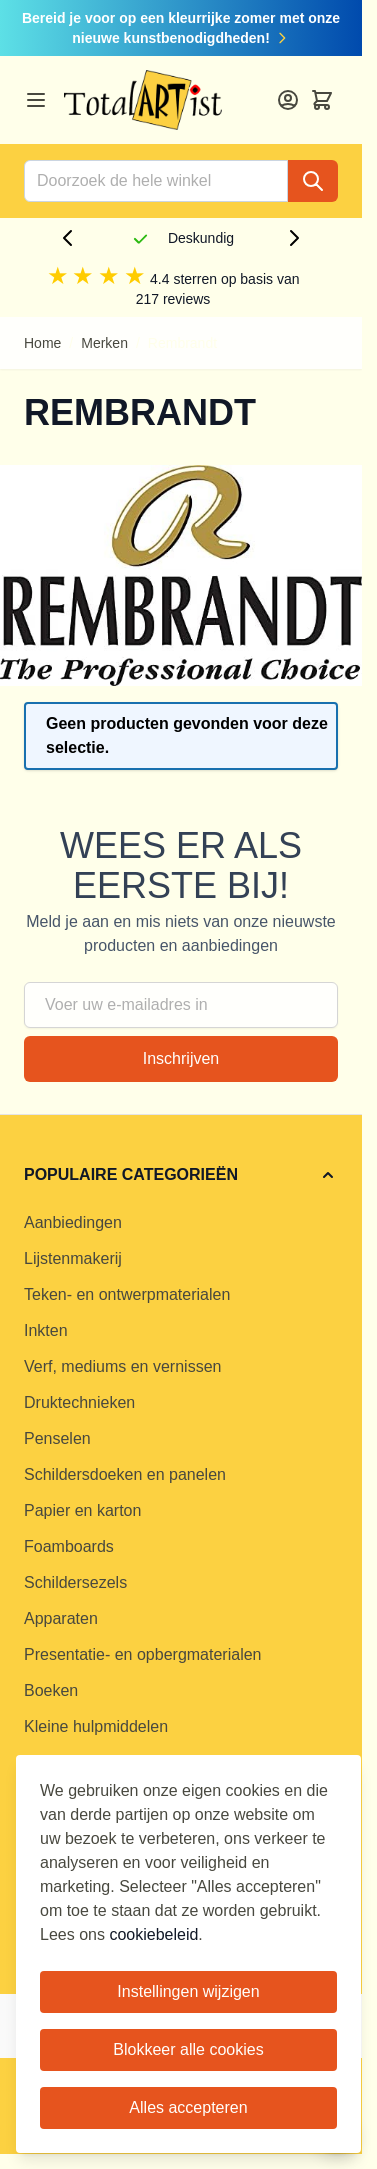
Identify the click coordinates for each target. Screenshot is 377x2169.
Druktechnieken (79, 1402)
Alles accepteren (188, 2107)
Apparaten (61, 1618)
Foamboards (69, 1546)
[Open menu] (36, 100)
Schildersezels (75, 1582)
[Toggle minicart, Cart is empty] (322, 100)
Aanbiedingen (73, 1222)
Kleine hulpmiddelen (96, 1726)
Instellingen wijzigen (188, 1991)
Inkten (46, 1330)
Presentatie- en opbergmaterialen (142, 1654)
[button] (181, 1175)
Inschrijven (181, 1058)
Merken (104, 343)
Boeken (51, 1690)
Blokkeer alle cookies (188, 2049)
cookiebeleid (153, 1934)
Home (42, 343)
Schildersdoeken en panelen (125, 1474)
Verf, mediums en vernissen (122, 1366)
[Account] (288, 100)
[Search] (313, 181)
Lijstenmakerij (73, 1258)
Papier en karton (82, 1510)
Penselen (57, 1438)
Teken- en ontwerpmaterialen (127, 1294)
